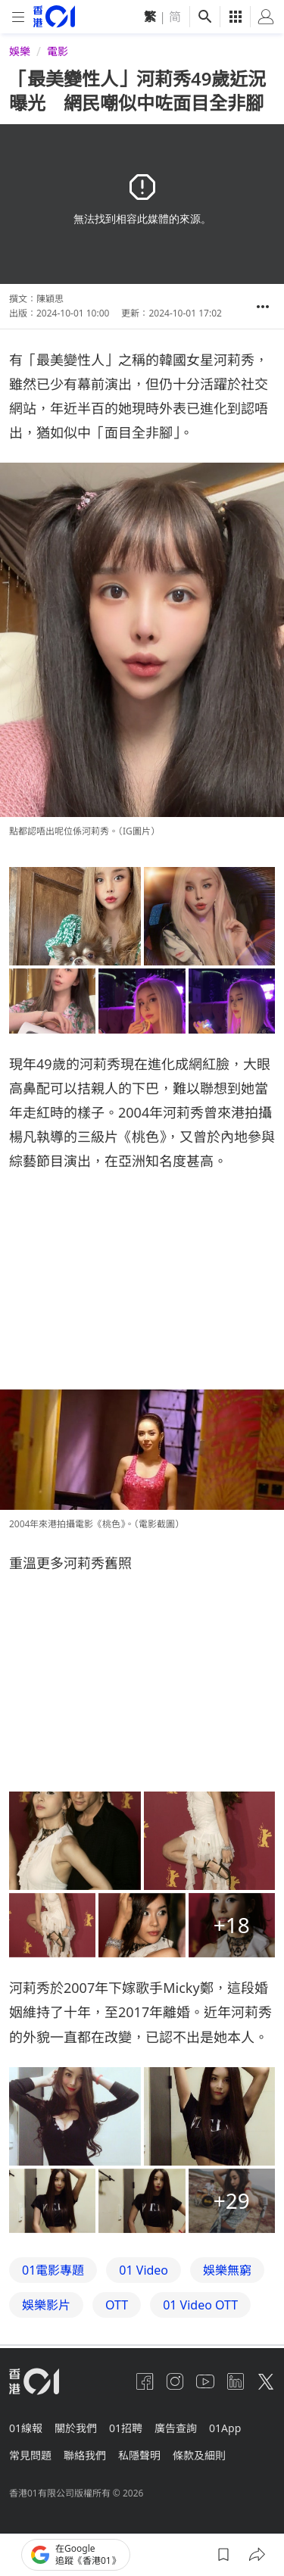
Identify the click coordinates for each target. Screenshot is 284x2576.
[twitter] (266, 2381)
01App (225, 2428)
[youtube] (205, 2381)
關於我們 (76, 2428)
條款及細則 (199, 2455)
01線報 (25, 2428)
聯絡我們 (85, 2455)
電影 (57, 51)
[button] (263, 307)
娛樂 (19, 51)
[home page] (54, 16)
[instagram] (175, 2381)
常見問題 (30, 2455)
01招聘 (125, 2428)
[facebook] (145, 2381)
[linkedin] (235, 2381)
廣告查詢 (175, 2428)
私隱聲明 (139, 2455)
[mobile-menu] (18, 17)
